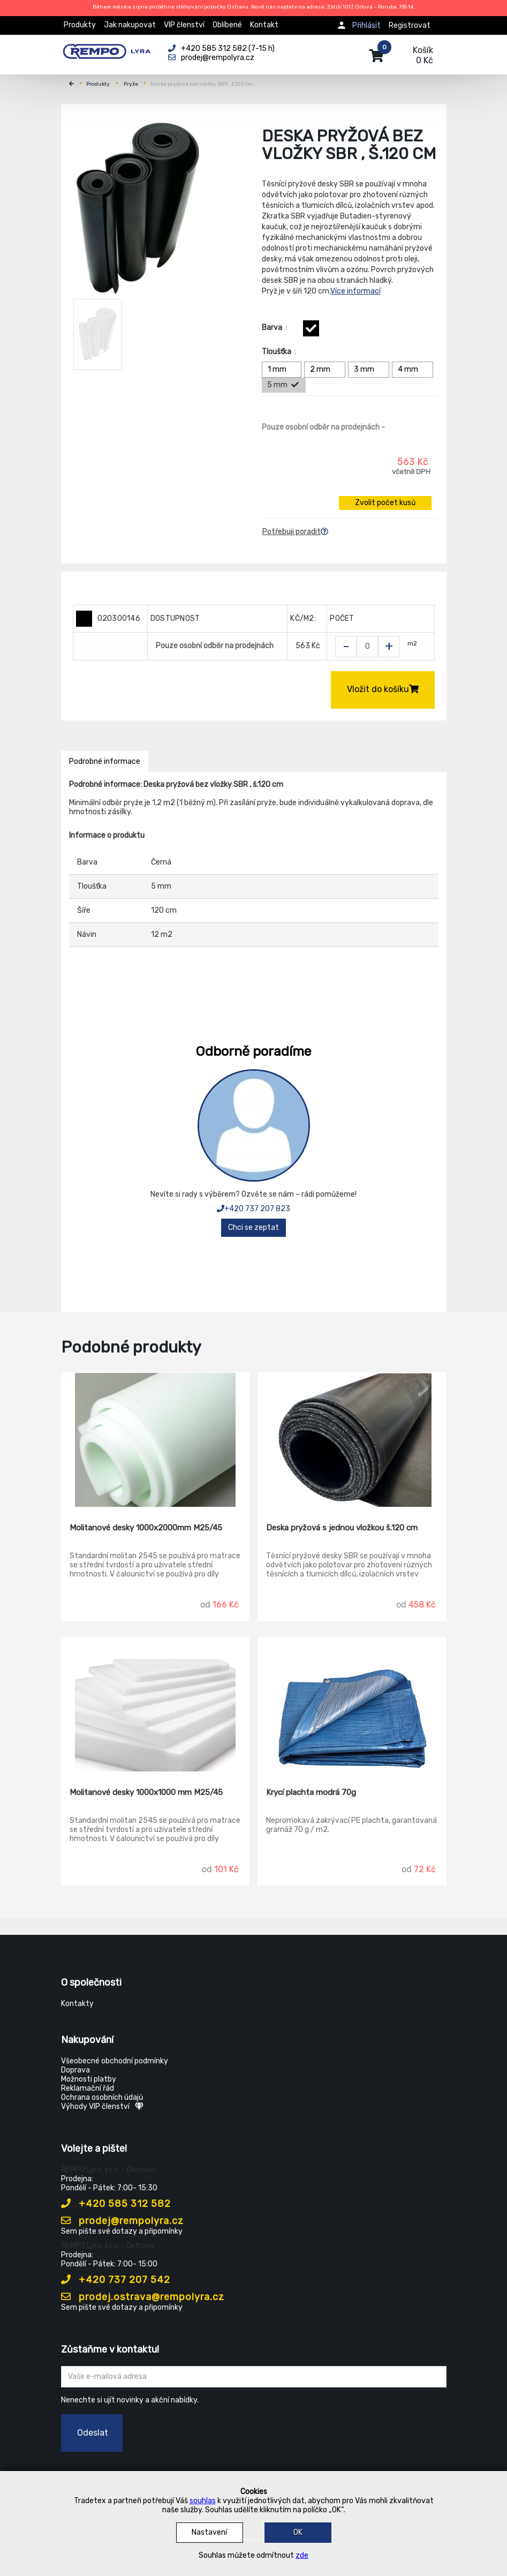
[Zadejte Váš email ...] (254, 2376)
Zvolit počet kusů (385, 502)
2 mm (326, 369)
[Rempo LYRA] (106, 49)
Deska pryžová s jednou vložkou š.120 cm (342, 1528)
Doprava (75, 2070)
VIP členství (184, 24)
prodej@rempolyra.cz (122, 2221)
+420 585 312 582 (116, 2204)
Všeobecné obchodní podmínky (114, 2061)
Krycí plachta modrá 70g (311, 1792)
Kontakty (77, 2003)
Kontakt (264, 24)
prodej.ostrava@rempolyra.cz (142, 2297)
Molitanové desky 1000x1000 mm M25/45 (146, 1792)
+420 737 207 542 (115, 2280)
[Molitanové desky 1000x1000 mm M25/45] (155, 1704)
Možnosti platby (88, 2079)
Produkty (80, 24)
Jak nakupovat (130, 24)
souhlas (203, 2500)
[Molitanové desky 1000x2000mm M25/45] (155, 1440)
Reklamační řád (87, 2088)
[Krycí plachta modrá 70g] (352, 1704)
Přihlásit (366, 25)
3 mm (370, 369)
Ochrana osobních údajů (102, 2097)
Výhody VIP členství (102, 2106)
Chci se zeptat (253, 1227)
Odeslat (92, 2433)
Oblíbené (227, 24)
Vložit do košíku (383, 689)
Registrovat (409, 25)
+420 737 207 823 (253, 1208)
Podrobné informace (104, 761)
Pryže (131, 84)
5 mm (283, 385)
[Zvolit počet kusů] (367, 646)
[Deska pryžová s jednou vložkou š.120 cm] (352, 1440)
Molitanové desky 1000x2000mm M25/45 (146, 1528)
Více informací (355, 291)
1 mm (283, 369)
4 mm (414, 369)
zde (302, 2555)
